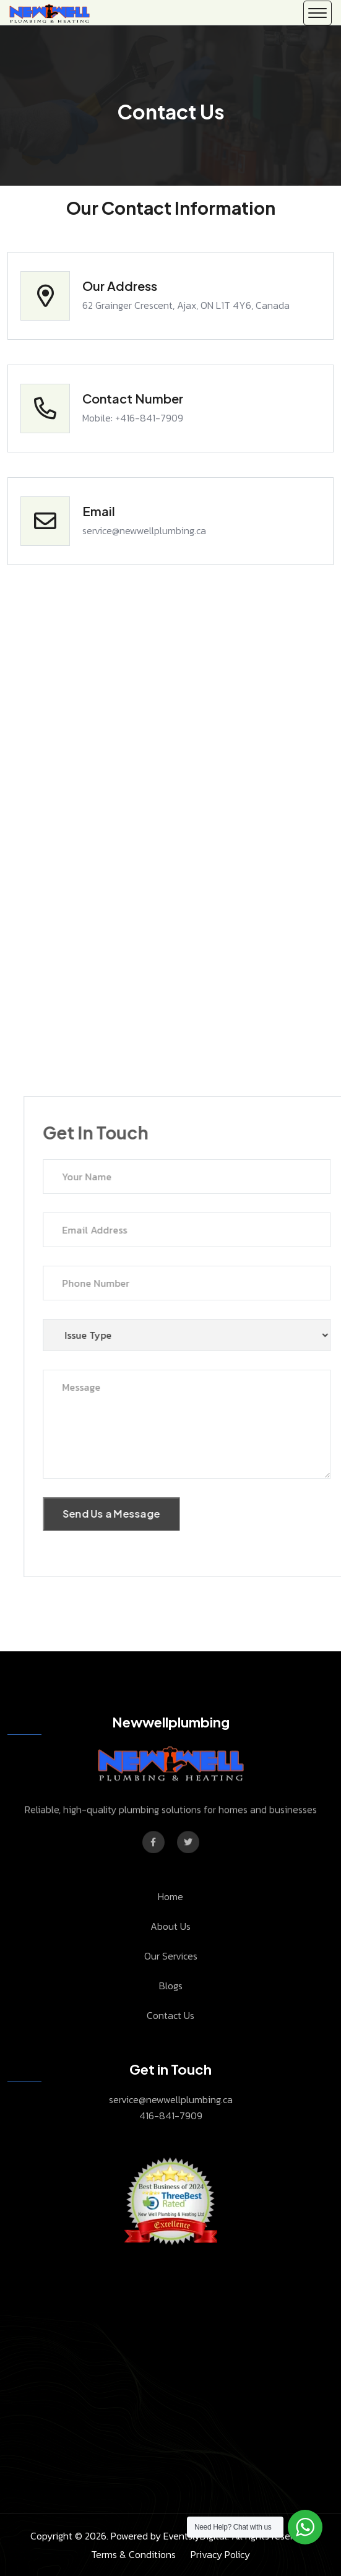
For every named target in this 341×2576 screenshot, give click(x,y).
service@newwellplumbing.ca (171, 2099)
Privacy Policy (220, 2554)
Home (170, 1896)
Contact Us (170, 2015)
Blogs (171, 1985)
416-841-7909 (170, 2115)
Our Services (170, 1955)
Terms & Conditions (133, 2554)
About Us (170, 1926)
